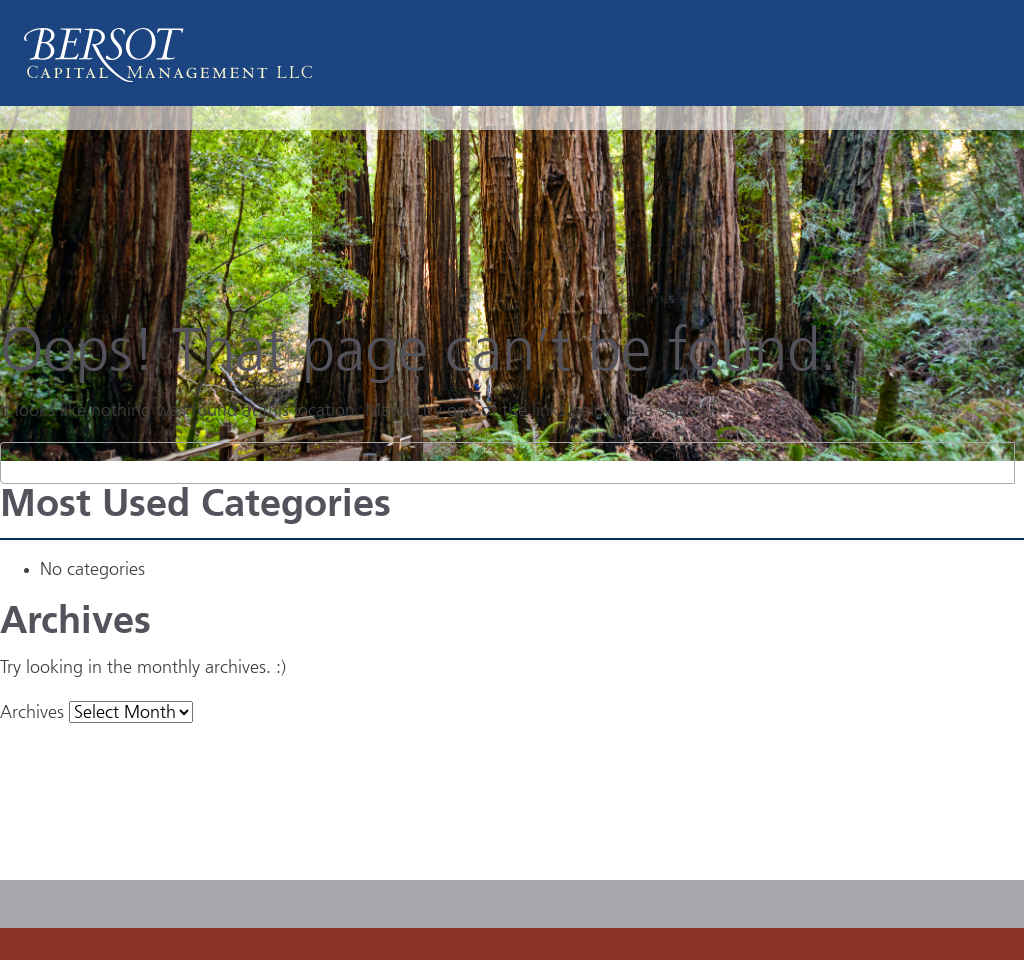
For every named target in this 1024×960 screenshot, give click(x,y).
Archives (32, 713)
